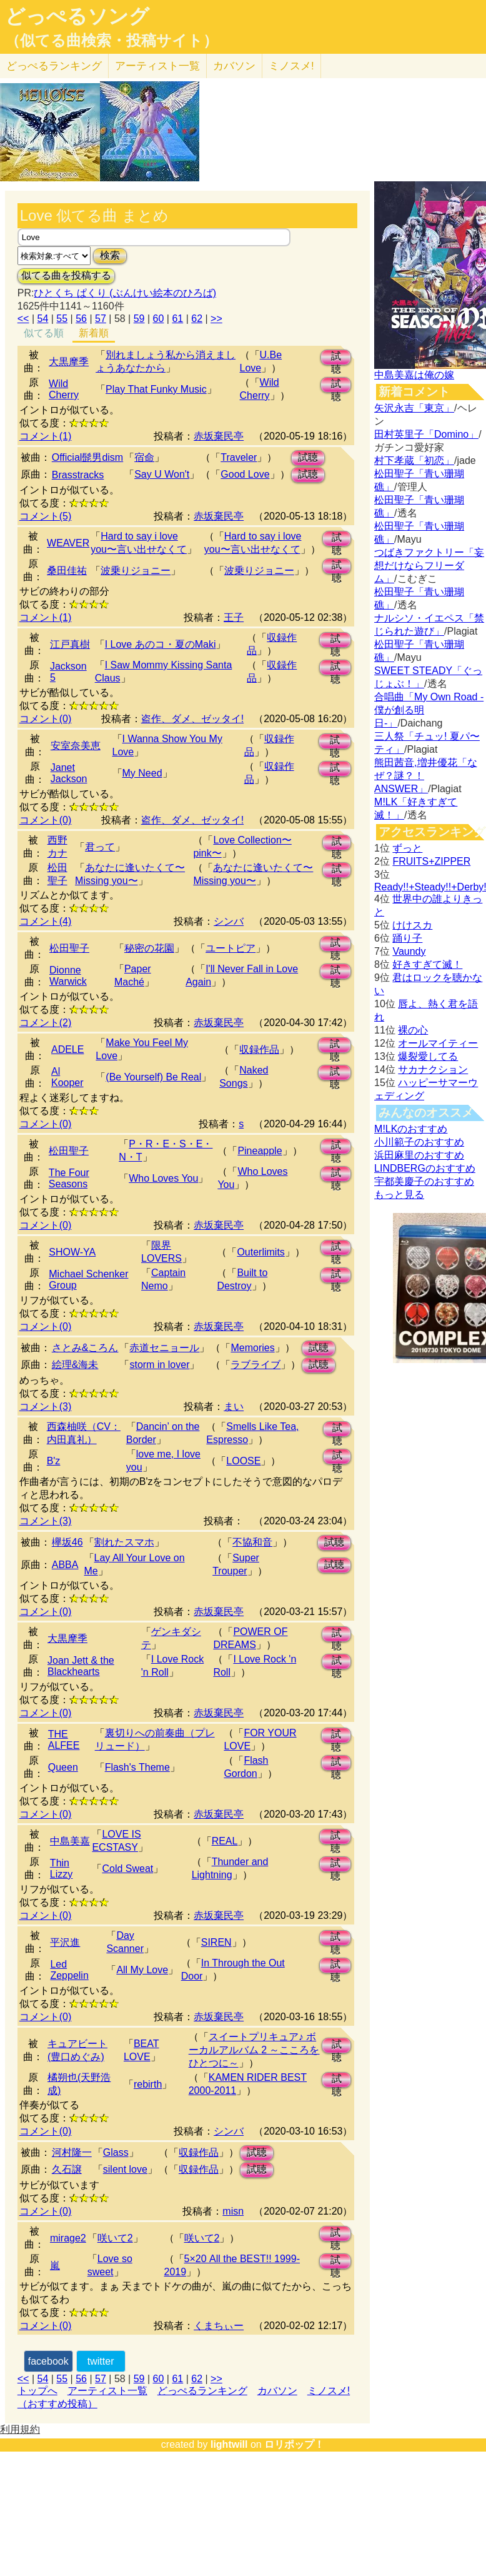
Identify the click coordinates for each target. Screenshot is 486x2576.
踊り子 (407, 938)
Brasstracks (78, 475)
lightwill (229, 2444)
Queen (63, 1767)
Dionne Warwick (68, 976)
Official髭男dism (87, 457)
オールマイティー (438, 1043)
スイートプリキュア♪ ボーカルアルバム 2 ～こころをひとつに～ (254, 2049)
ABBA (65, 1564)
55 (61, 318)
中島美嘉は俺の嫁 (414, 375)
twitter (100, 2361)
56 (81, 318)
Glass (116, 2152)
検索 (110, 255)
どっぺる (54, 66)
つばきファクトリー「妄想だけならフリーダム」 (429, 565)
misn (233, 2211)
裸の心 (413, 1030)
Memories (252, 1347)
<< (23, 318)
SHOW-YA (72, 1252)
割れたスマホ (124, 1542)
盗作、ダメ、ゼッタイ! (192, 718)
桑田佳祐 (67, 570)
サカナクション (433, 1069)
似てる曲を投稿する (66, 275)
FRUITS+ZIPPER (431, 861)
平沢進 (65, 1942)
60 (158, 318)
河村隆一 (72, 2152)
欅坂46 (67, 1542)
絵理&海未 (75, 1364)
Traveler (239, 457)
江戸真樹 (70, 644)
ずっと (407, 848)
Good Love (245, 474)
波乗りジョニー (136, 570)
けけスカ (412, 925)
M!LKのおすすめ (410, 1129)
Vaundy (408, 951)
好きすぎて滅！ (427, 964)
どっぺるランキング (202, 2390)
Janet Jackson (69, 773)
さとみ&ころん (85, 1347)
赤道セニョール (164, 1347)
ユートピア (230, 948)
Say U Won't (161, 474)
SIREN (216, 1942)
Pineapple (259, 1150)
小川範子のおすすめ (419, 1142)
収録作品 (259, 1049)
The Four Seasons (69, 1178)
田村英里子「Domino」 (426, 434)
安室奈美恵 (76, 745)
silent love (125, 2169)
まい (234, 1406)
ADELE (67, 1049)
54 (43, 318)
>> (216, 318)
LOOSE (243, 1461)
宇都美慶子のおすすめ (424, 1181)
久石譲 (67, 2169)
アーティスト (157, 66)
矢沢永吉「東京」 (414, 408)
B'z (54, 1461)
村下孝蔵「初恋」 (414, 460)
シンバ (229, 921)
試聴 (336, 358)
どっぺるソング (77, 16)
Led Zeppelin (69, 1970)
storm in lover (159, 1364)
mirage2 (68, 2238)
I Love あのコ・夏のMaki (160, 644)
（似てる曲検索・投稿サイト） (111, 41)
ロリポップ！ (294, 2444)
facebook (48, 2361)
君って (100, 847)
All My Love (142, 1970)
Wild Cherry (64, 389)
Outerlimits (260, 1252)
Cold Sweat (127, 1868)
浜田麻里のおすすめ (419, 1155)
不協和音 (252, 1542)
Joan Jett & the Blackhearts (80, 1666)
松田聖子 (69, 948)
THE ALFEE (64, 1740)
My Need (142, 773)
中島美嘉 (70, 1841)
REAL (225, 1841)
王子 (234, 617)
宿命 (144, 457)
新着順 (94, 333)
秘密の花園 (149, 948)
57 (100, 318)
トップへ (37, 2390)
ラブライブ (255, 1364)
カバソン (234, 66)
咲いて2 (115, 2238)
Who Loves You (163, 1178)
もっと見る (399, 1194)
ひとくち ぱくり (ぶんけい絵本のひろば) (125, 293)
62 (196, 318)
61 (177, 318)
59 (139, 318)
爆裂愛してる (428, 1056)
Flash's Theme (137, 1767)
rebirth (148, 2084)
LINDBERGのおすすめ (424, 1168)
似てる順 (44, 333)
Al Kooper (67, 1077)
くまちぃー (219, 2325)
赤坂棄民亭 (219, 436)
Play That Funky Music (156, 389)
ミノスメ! (291, 66)
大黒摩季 (69, 361)
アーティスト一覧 (107, 2390)
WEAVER (68, 543)
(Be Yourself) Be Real (153, 1077)
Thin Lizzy (61, 1868)
